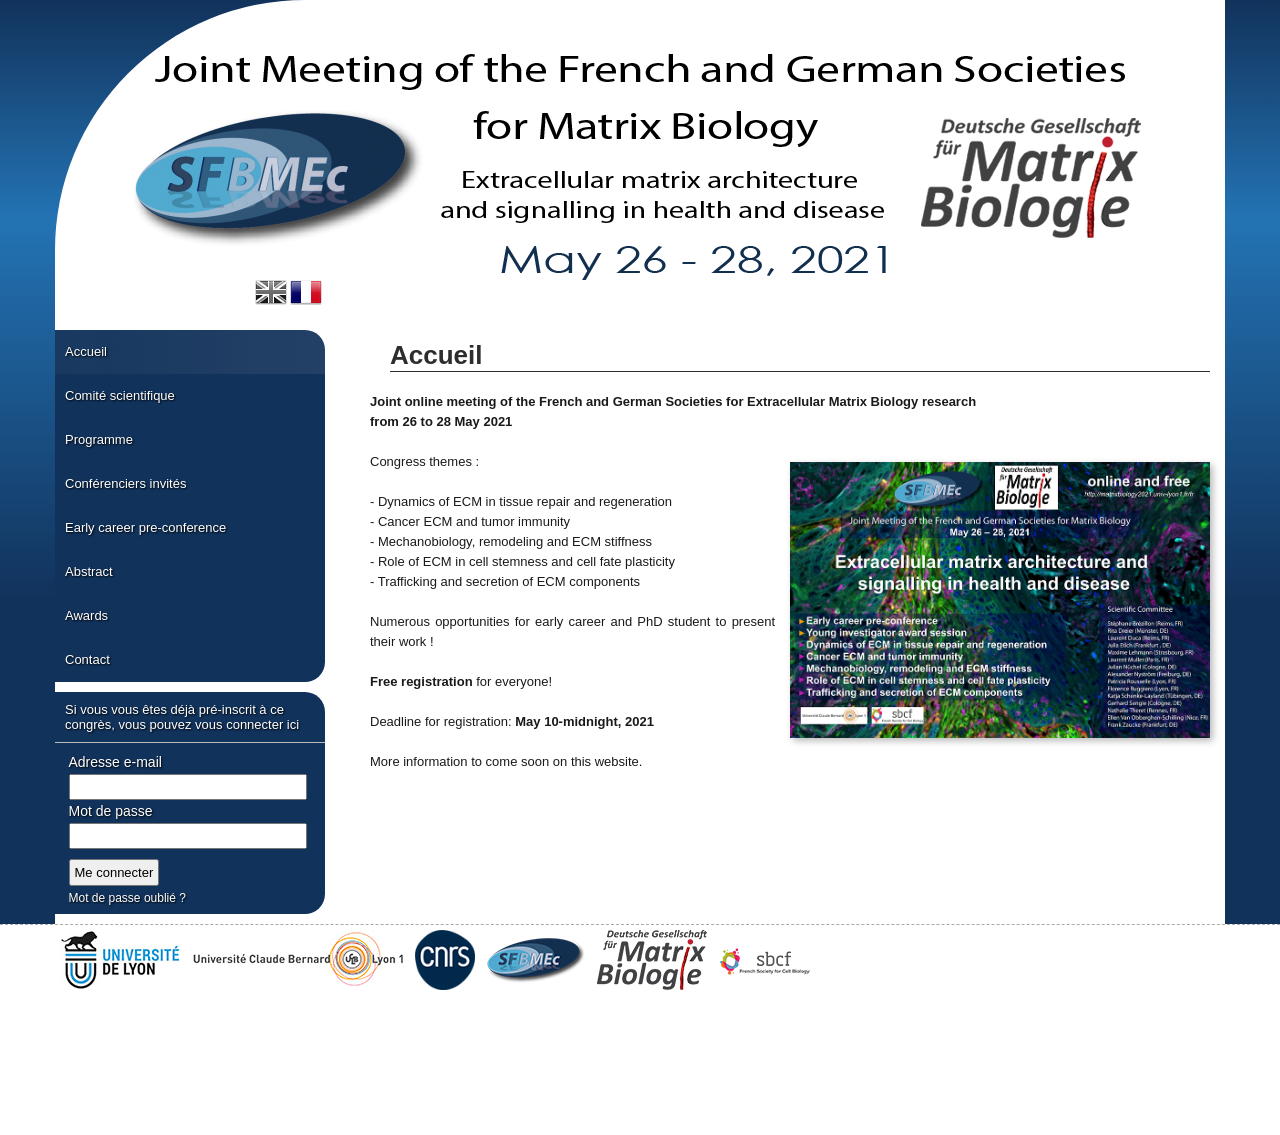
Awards (86, 615)
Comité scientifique (120, 395)
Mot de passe (111, 811)
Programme (99, 439)
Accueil (86, 351)
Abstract (89, 571)
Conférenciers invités (125, 483)
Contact (87, 659)
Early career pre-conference (145, 527)
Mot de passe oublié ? (127, 898)
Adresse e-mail (115, 762)
